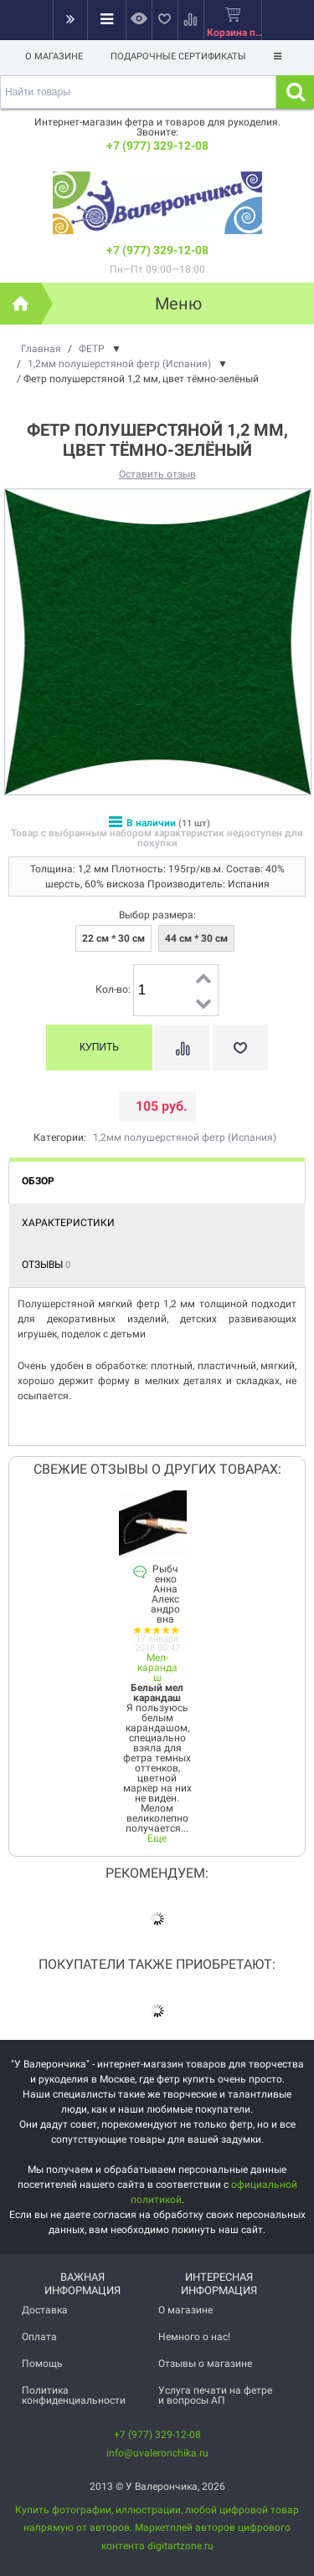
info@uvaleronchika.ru (157, 2453)
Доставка (45, 2310)
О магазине (54, 56)
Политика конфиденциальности (74, 2395)
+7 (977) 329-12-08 (157, 145)
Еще (157, 1838)
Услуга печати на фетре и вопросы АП (215, 2395)
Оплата (39, 2337)
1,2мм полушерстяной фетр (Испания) (184, 1137)
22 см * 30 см (113, 938)
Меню (178, 304)
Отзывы (46, 1264)
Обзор (38, 1181)
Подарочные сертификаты (178, 56)
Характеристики (68, 1223)
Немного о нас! (194, 2337)
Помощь (42, 2363)
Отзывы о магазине (205, 2363)
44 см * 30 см (196, 938)
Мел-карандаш (157, 1668)
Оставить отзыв (157, 474)
